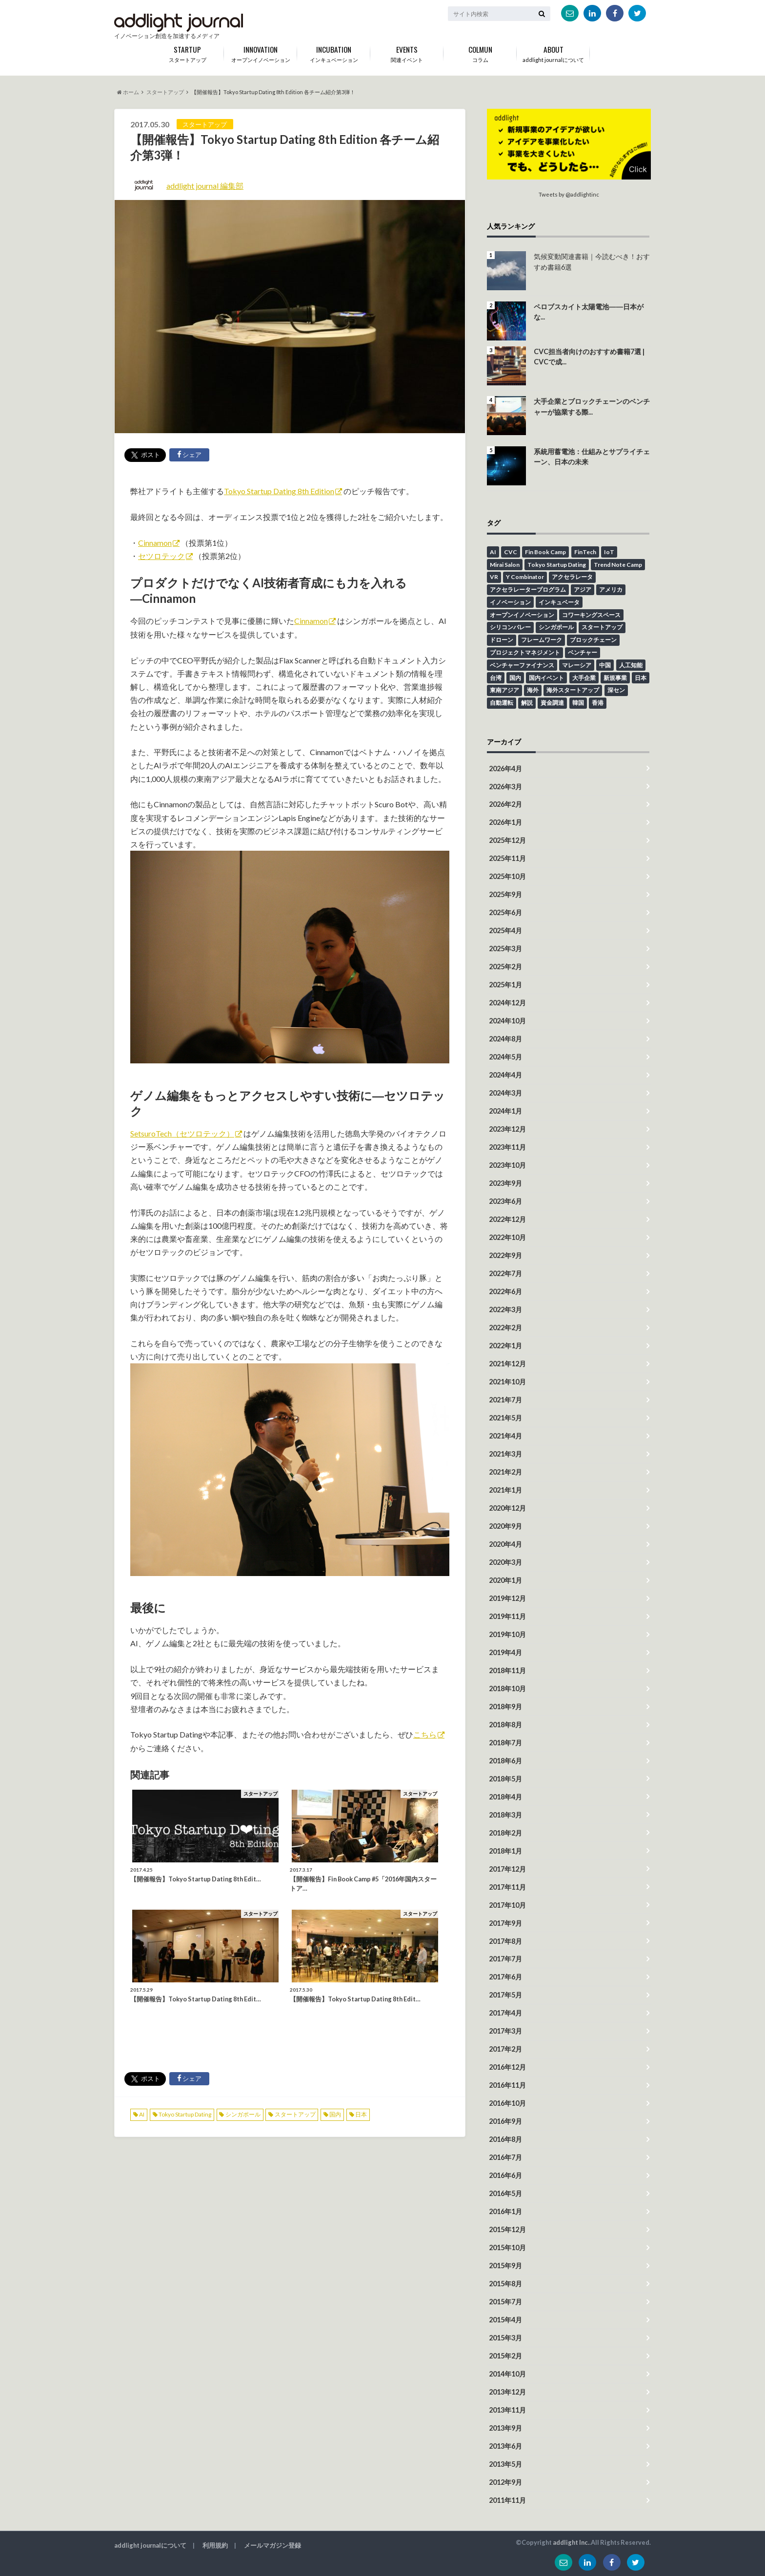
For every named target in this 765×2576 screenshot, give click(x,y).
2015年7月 (505, 2301)
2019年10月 (507, 1634)
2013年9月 (505, 2428)
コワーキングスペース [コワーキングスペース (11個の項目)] (591, 615)
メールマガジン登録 (272, 2545)
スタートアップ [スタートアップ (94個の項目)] (602, 627)
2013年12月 (507, 2392)
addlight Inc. (571, 2542)
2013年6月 (505, 2446)
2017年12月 (507, 1869)
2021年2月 (505, 1472)
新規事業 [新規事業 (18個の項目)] (615, 677)
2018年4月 (505, 1797)
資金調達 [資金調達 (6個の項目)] (552, 702)
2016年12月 (507, 2067)
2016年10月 (507, 2103)
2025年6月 (505, 912)
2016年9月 (505, 2121)
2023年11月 (507, 1147)
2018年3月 (505, 1815)
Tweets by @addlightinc (569, 194)
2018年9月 (505, 1706)
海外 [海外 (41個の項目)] (533, 690)
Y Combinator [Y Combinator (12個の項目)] (525, 576)
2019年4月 (505, 1652)
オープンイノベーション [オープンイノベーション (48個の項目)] (522, 615)
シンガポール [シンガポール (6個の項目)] (556, 627)
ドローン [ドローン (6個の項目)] (501, 639)
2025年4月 (505, 930)
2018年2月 (505, 1833)
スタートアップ (295, 2114)
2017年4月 (505, 2013)
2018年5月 (505, 1779)
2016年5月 (505, 2193)
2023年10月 (507, 1165)
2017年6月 (505, 1977)
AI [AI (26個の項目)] (493, 552)
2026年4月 (505, 768)
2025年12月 (507, 840)
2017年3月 (505, 2031)
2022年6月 (505, 1291)
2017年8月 (505, 1941)
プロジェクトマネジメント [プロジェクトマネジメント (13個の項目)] (525, 652)
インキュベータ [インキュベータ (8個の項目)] (559, 602)
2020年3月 (505, 1562)
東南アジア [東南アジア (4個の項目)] (504, 690)
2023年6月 (505, 1201)
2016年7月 (505, 2157)
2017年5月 (505, 1995)
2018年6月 (505, 1761)
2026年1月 (505, 822)
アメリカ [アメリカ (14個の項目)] (611, 589)
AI (141, 2114)
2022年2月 (505, 1327)
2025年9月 (505, 894)
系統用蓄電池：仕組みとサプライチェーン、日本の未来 (592, 456)
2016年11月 (507, 2085)
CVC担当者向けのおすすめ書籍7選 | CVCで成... (589, 356)
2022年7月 (505, 1273)
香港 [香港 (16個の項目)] (598, 702)
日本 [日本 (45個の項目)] (640, 677)
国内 (335, 2114)
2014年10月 (507, 2374)
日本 (361, 2114)
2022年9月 (505, 1255)
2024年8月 (505, 1039)
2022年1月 (505, 1345)
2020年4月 (505, 1544)
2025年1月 (505, 984)
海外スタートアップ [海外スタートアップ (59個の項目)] (572, 690)
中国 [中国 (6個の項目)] (605, 665)
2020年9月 (505, 1526)
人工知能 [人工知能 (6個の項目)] (631, 665)
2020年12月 (507, 1508)
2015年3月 (505, 2338)
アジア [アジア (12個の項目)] (582, 589)
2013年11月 (507, 2410)
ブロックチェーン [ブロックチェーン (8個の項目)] (593, 639)
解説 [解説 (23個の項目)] (527, 702)
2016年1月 (505, 2211)
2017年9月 (505, 1923)
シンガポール (243, 2114)
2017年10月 (507, 1905)
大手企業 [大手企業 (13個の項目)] (584, 677)
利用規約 (215, 2545)
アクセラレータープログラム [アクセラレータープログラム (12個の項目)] (528, 589)
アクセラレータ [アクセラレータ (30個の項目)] (572, 576)
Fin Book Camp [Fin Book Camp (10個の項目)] (545, 552)
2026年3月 (505, 786)
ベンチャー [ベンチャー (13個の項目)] (582, 652)
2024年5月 (505, 1057)
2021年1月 (505, 1490)
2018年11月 (507, 1670)
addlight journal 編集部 (204, 185)
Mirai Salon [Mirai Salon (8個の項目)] (505, 564)
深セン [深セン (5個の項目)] (616, 690)
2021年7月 (505, 1400)
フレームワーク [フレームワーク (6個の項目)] (541, 639)
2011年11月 (507, 2500)
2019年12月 (507, 1598)
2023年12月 (507, 1129)
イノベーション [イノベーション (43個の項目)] (510, 602)
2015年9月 (505, 2265)
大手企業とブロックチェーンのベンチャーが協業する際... (592, 406)
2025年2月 (505, 966)
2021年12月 (507, 1363)
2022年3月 (505, 1309)
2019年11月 (507, 1616)
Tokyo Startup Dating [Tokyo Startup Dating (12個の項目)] (556, 564)
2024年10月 (507, 1021)
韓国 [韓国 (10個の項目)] (578, 702)
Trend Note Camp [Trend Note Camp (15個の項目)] (618, 564)
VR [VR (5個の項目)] (494, 576)
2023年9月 (505, 1183)
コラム (480, 52)
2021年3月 (505, 1454)
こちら (425, 1734)
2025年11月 (507, 858)
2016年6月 (505, 2175)
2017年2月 (505, 2049)
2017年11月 (507, 1887)
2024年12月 (507, 1002)
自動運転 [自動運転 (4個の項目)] (501, 702)
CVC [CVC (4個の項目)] (510, 552)
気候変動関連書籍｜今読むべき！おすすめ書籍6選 (592, 261)
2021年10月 (507, 1382)
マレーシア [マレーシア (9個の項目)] (576, 665)
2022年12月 (507, 1219)
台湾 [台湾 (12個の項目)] (496, 677)
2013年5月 (505, 2464)
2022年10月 (507, 1237)
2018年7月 (505, 1742)
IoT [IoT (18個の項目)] (609, 552)
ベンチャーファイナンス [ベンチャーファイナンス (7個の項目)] (522, 665)
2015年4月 (505, 2320)
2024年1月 (505, 1111)
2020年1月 (505, 1580)
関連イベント (406, 52)
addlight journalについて (553, 52)
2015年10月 (507, 2247)
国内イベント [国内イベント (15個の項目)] (546, 677)
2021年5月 (505, 1418)
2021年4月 (505, 1436)
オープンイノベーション (260, 52)
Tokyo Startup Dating (185, 2114)
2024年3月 (505, 1093)
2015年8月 (505, 2283)
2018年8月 (505, 1724)
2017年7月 (505, 1959)
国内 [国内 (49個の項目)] (515, 677)
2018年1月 (505, 1851)
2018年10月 (507, 1688)
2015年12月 (507, 2229)
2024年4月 (505, 1075)
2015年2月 (505, 2356)
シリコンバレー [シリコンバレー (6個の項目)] (510, 627)
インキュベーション (333, 52)
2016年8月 (505, 2139)
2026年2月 (505, 804)
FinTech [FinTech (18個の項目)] (585, 552)
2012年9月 (505, 2482)
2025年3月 (505, 948)
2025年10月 (507, 876)
